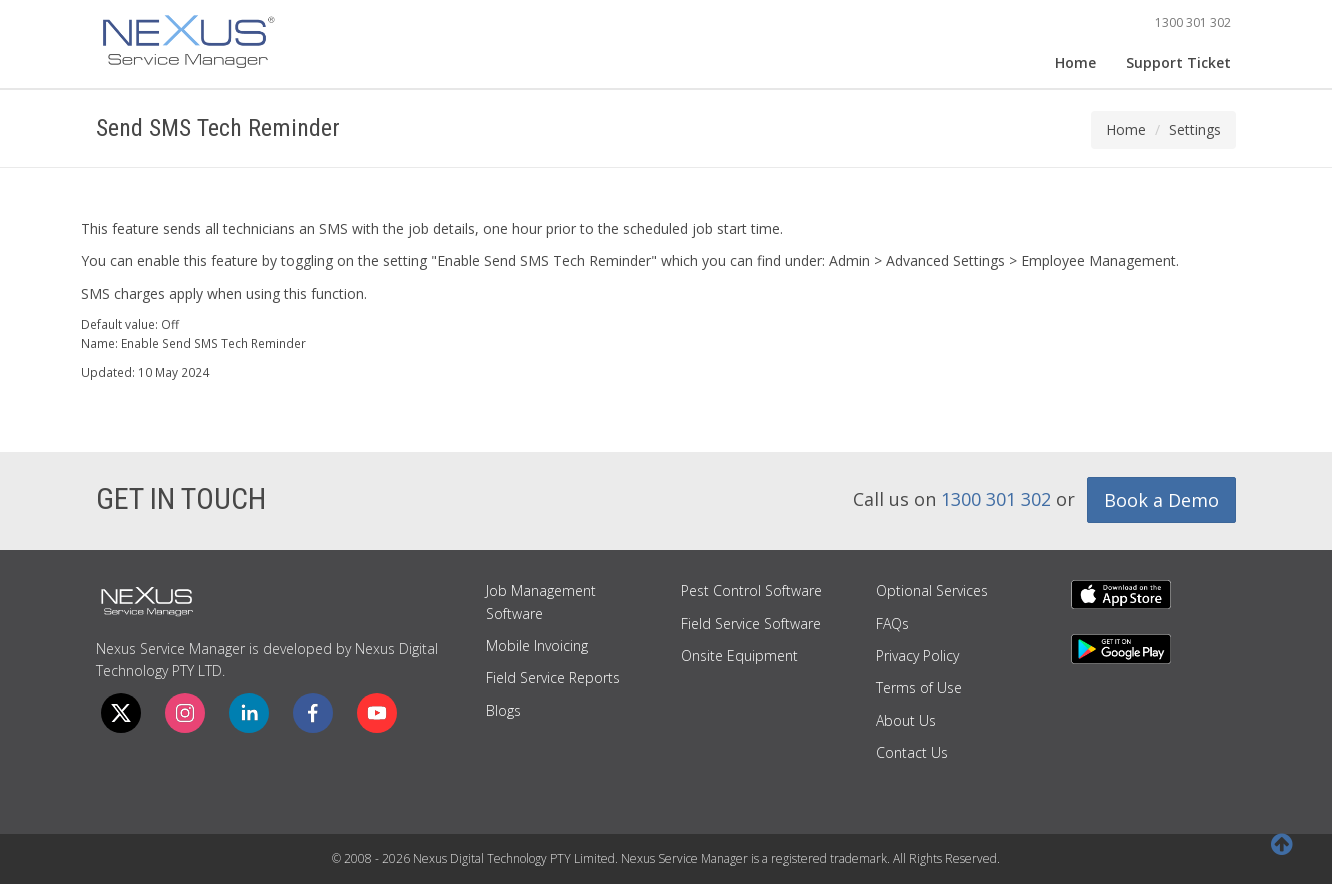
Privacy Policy (917, 655)
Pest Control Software (751, 590)
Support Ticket (1178, 62)
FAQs (892, 623)
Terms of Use (919, 687)
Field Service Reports (553, 677)
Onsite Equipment (739, 655)
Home (1075, 62)
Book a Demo (1161, 500)
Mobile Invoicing (537, 645)
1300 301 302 (1193, 22)
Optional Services (932, 590)
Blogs (503, 710)
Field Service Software (751, 623)
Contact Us (912, 752)
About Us (906, 720)
